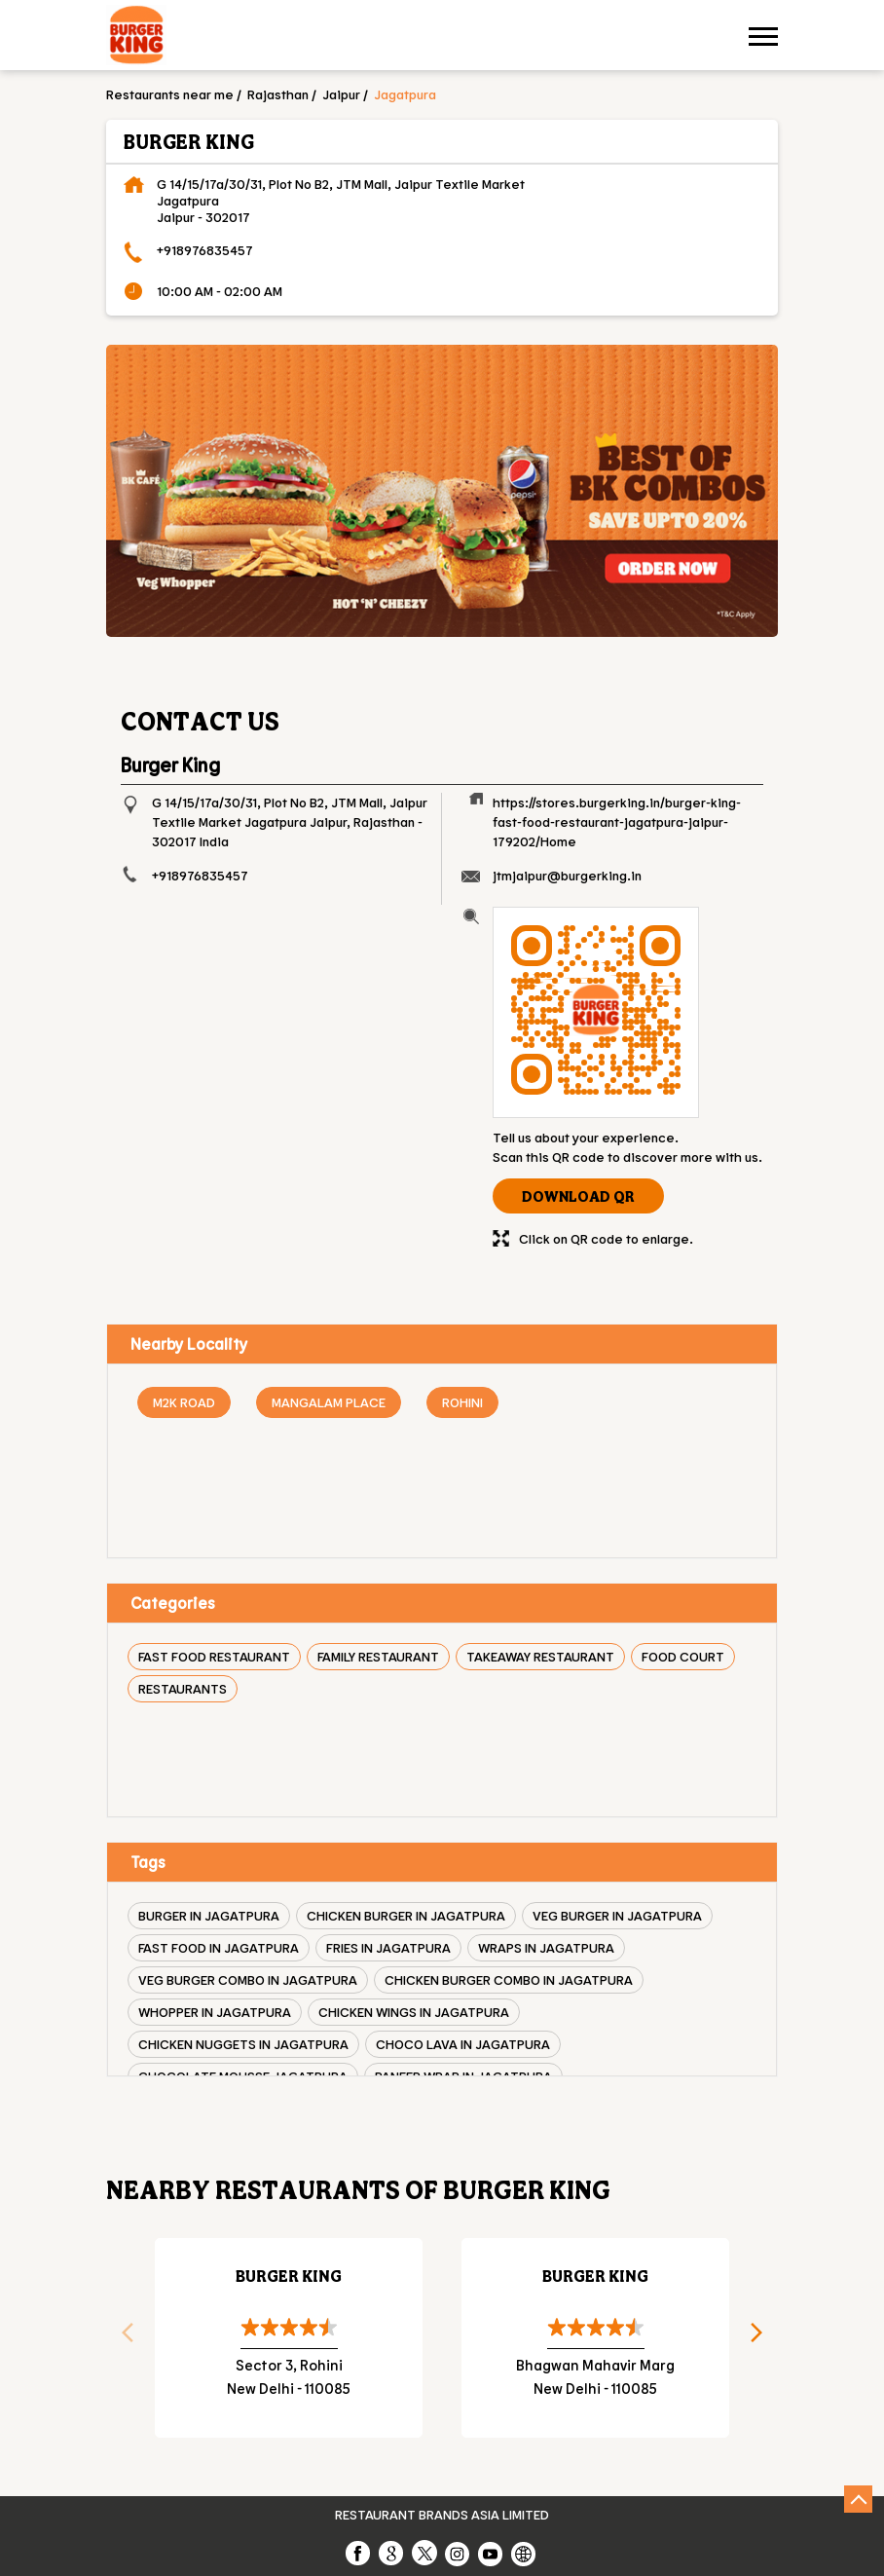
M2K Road (184, 1402)
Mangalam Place (329, 1402)
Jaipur (341, 94)
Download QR (578, 1196)
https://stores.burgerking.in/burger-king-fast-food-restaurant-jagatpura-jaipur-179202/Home (617, 821)
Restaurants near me (170, 94)
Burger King (289, 2275)
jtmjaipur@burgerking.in (567, 875)
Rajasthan (278, 94)
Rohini (462, 1402)
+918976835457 (205, 250)
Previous (120, 2338)
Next (763, 2338)
